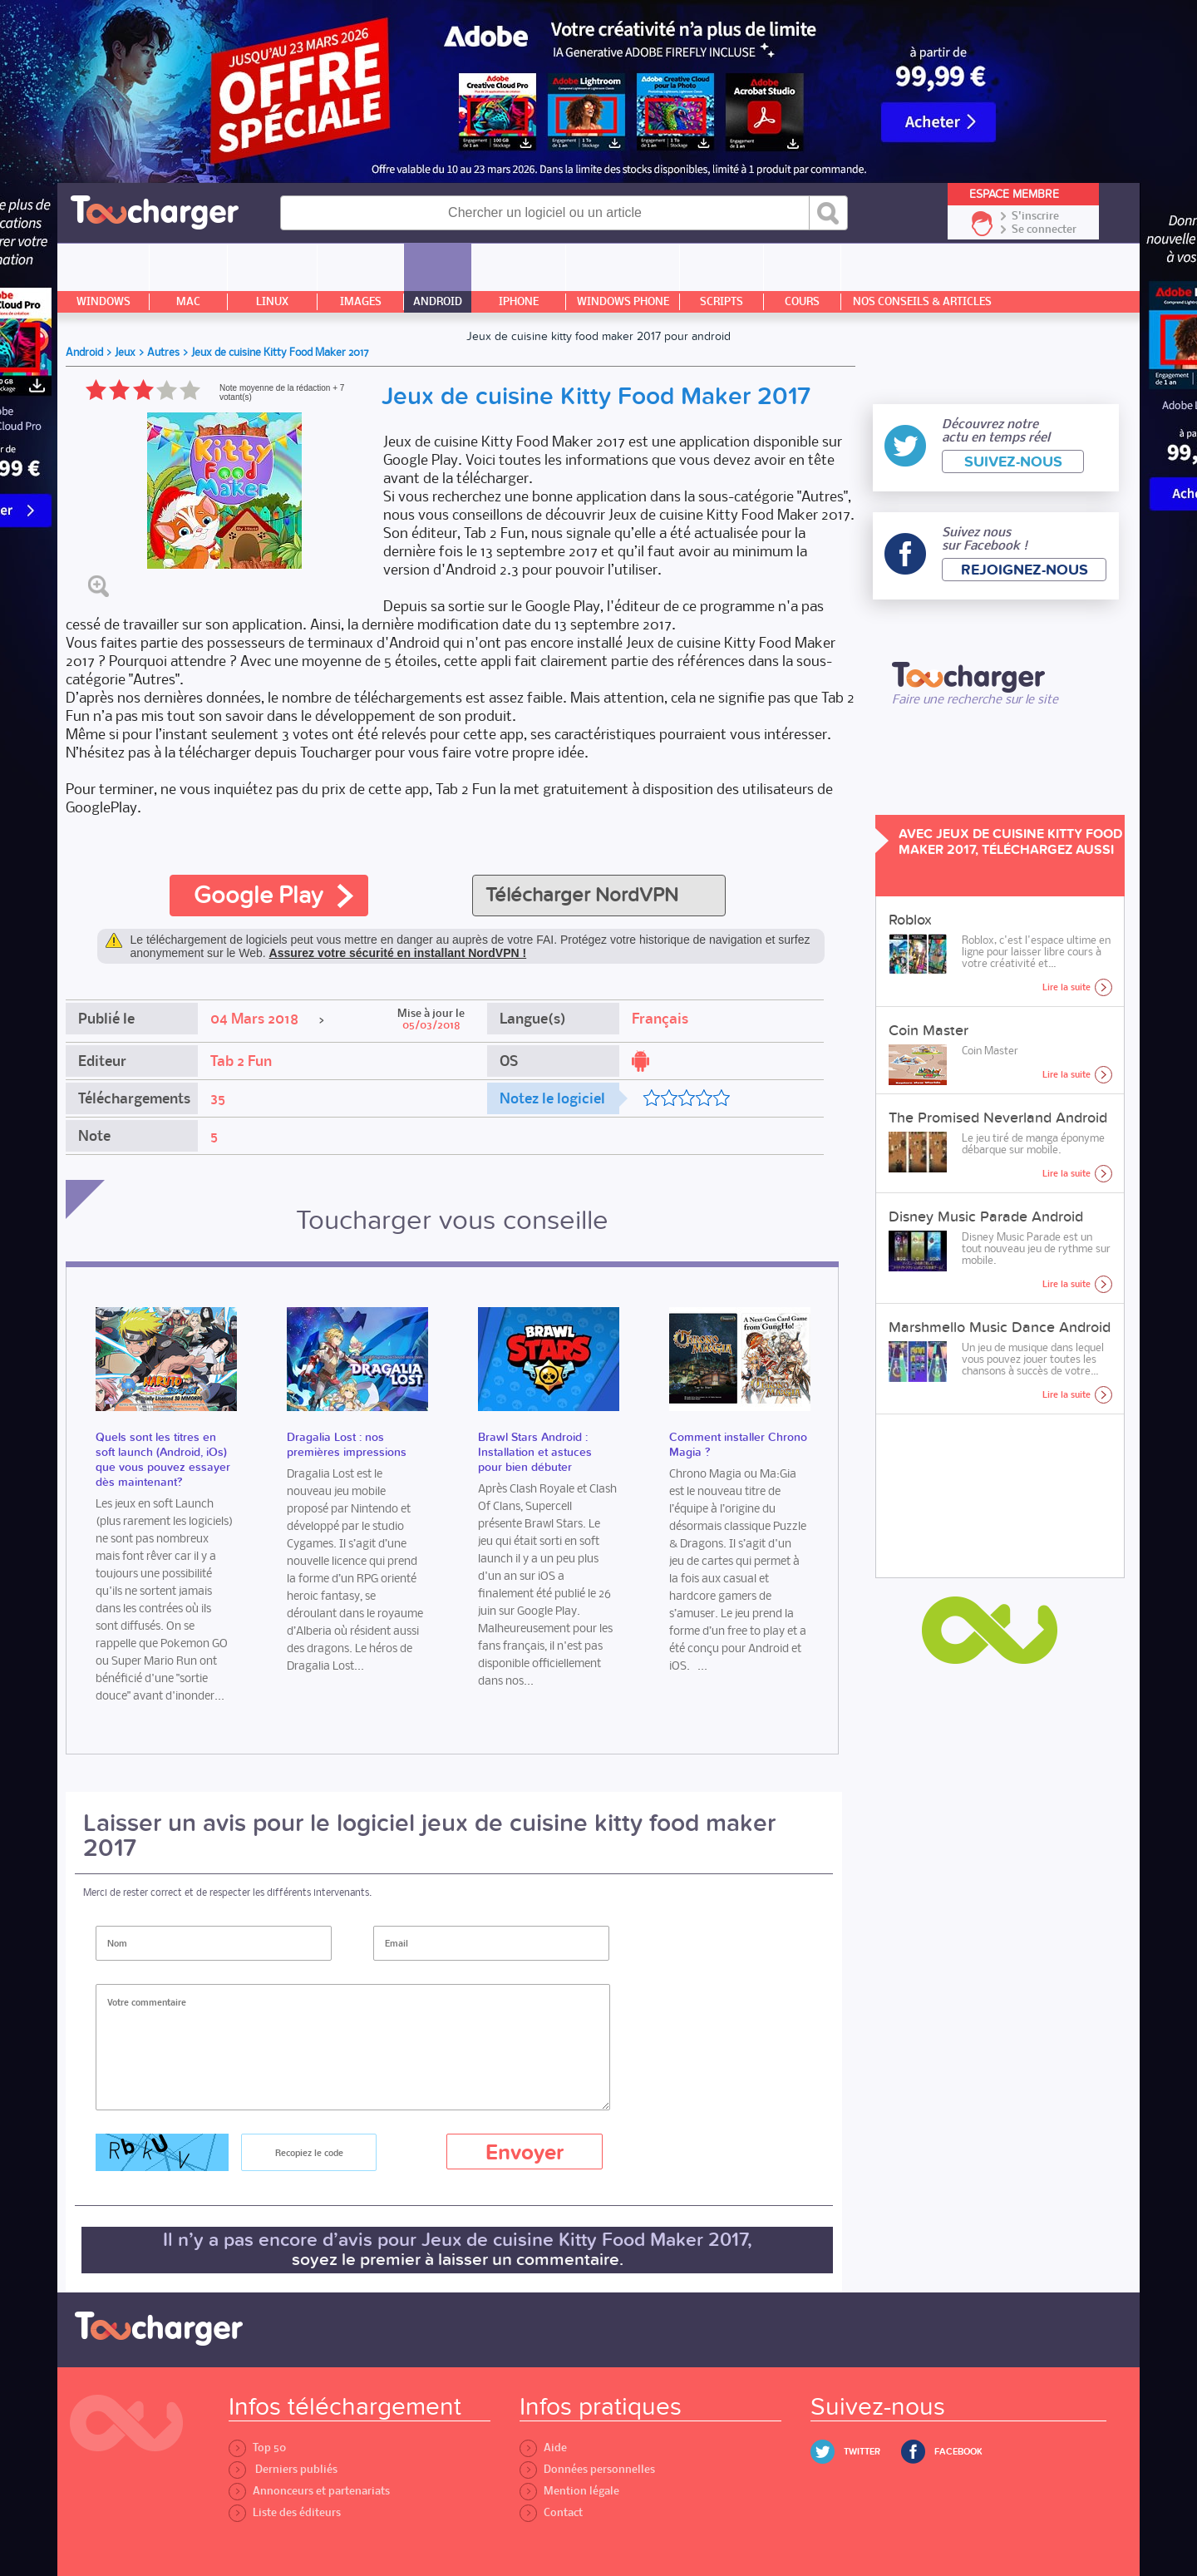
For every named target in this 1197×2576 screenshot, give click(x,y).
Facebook (958, 2451)
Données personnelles (587, 2469)
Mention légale (569, 2491)
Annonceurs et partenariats (309, 2491)
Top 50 (257, 2447)
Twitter (862, 2451)
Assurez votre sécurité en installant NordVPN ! (398, 953)
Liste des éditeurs (285, 2512)
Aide (543, 2447)
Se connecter (1044, 229)
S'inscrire (1035, 216)
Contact (551, 2512)
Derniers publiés (283, 2469)
